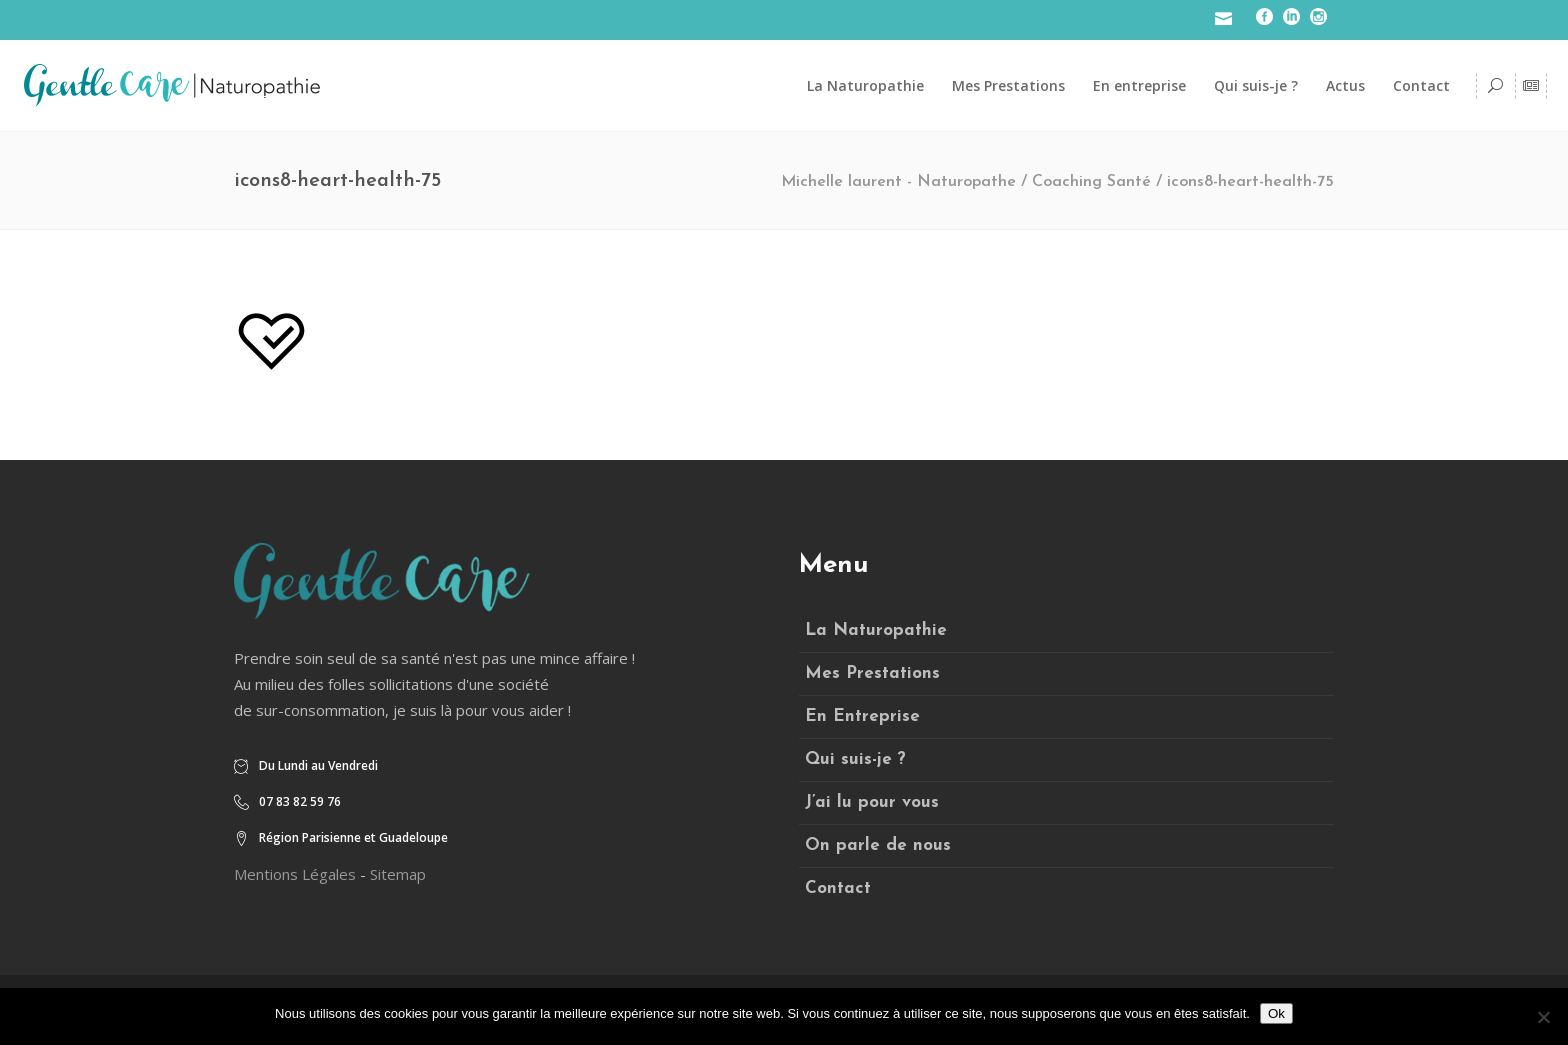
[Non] (1543, 1017)
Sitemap (398, 874)
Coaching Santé (1091, 182)
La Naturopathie (876, 630)
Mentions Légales (295, 874)
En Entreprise (862, 716)
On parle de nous (878, 845)
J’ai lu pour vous (872, 802)
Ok (1276, 1013)
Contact (838, 888)
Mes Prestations (872, 673)
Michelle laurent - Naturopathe (898, 182)
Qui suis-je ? (855, 759)
